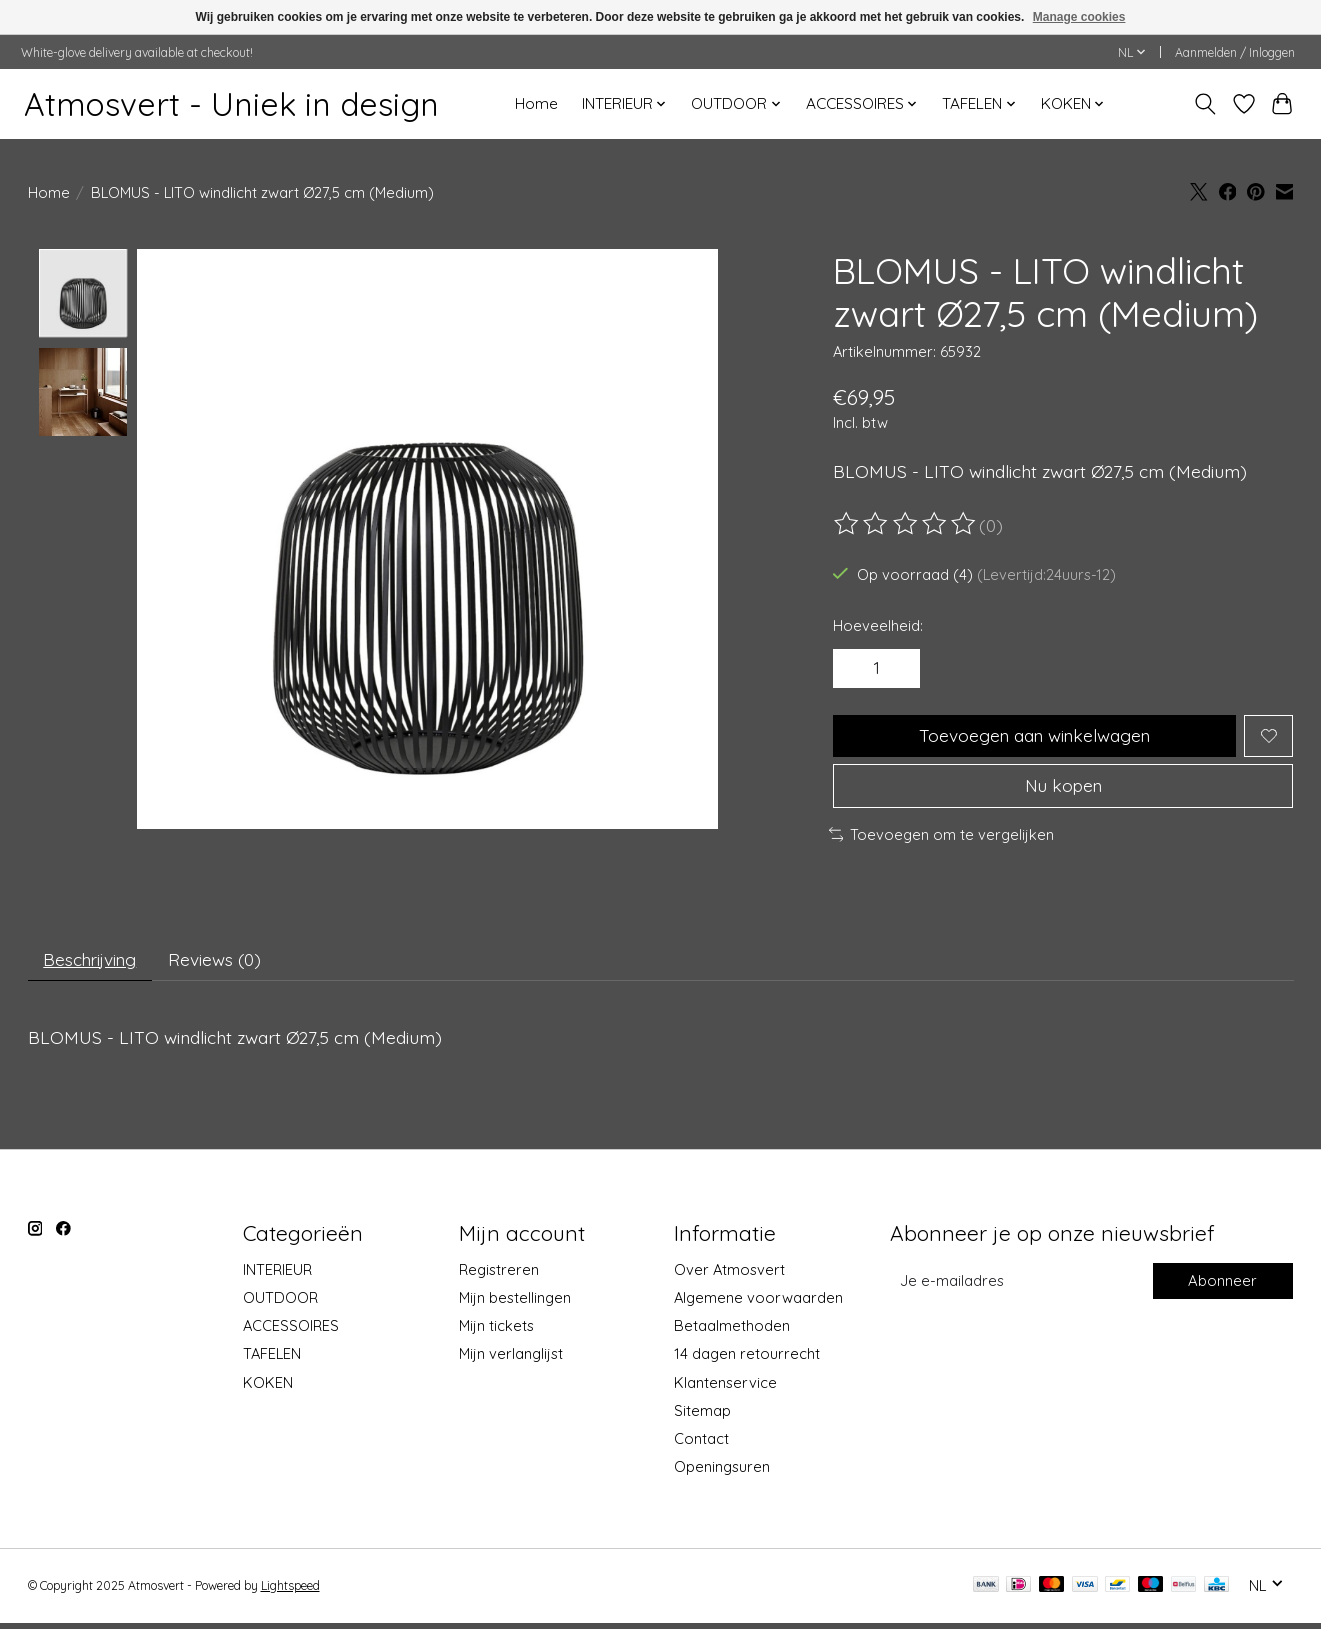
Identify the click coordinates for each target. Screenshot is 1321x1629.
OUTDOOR (280, 1303)
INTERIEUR (277, 1275)
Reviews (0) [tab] (221, 965)
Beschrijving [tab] (92, 965)
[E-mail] (1019, 1287)
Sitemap (702, 1416)
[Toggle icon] (1204, 104)
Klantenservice (725, 1388)
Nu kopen (1063, 789)
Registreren (499, 1275)
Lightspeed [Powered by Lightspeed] (290, 1591)
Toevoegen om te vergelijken (942, 838)
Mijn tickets (496, 1331)
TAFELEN (272, 1360)
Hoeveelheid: (878, 625)
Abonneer (1223, 1287)
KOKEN (268, 1388)
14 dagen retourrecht (747, 1360)
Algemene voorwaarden (758, 1303)
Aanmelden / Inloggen (1235, 52)
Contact (701, 1444)
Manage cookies (1079, 17)
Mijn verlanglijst (511, 1360)
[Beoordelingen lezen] (906, 524)
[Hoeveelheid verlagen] (856, 669)
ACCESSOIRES (291, 1331)
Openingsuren (722, 1472)
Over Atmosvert (729, 1275)
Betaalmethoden (732, 1331)
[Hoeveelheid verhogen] (899, 669)
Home (536, 103)
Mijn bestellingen (515, 1303)
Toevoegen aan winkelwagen (1033, 737)
